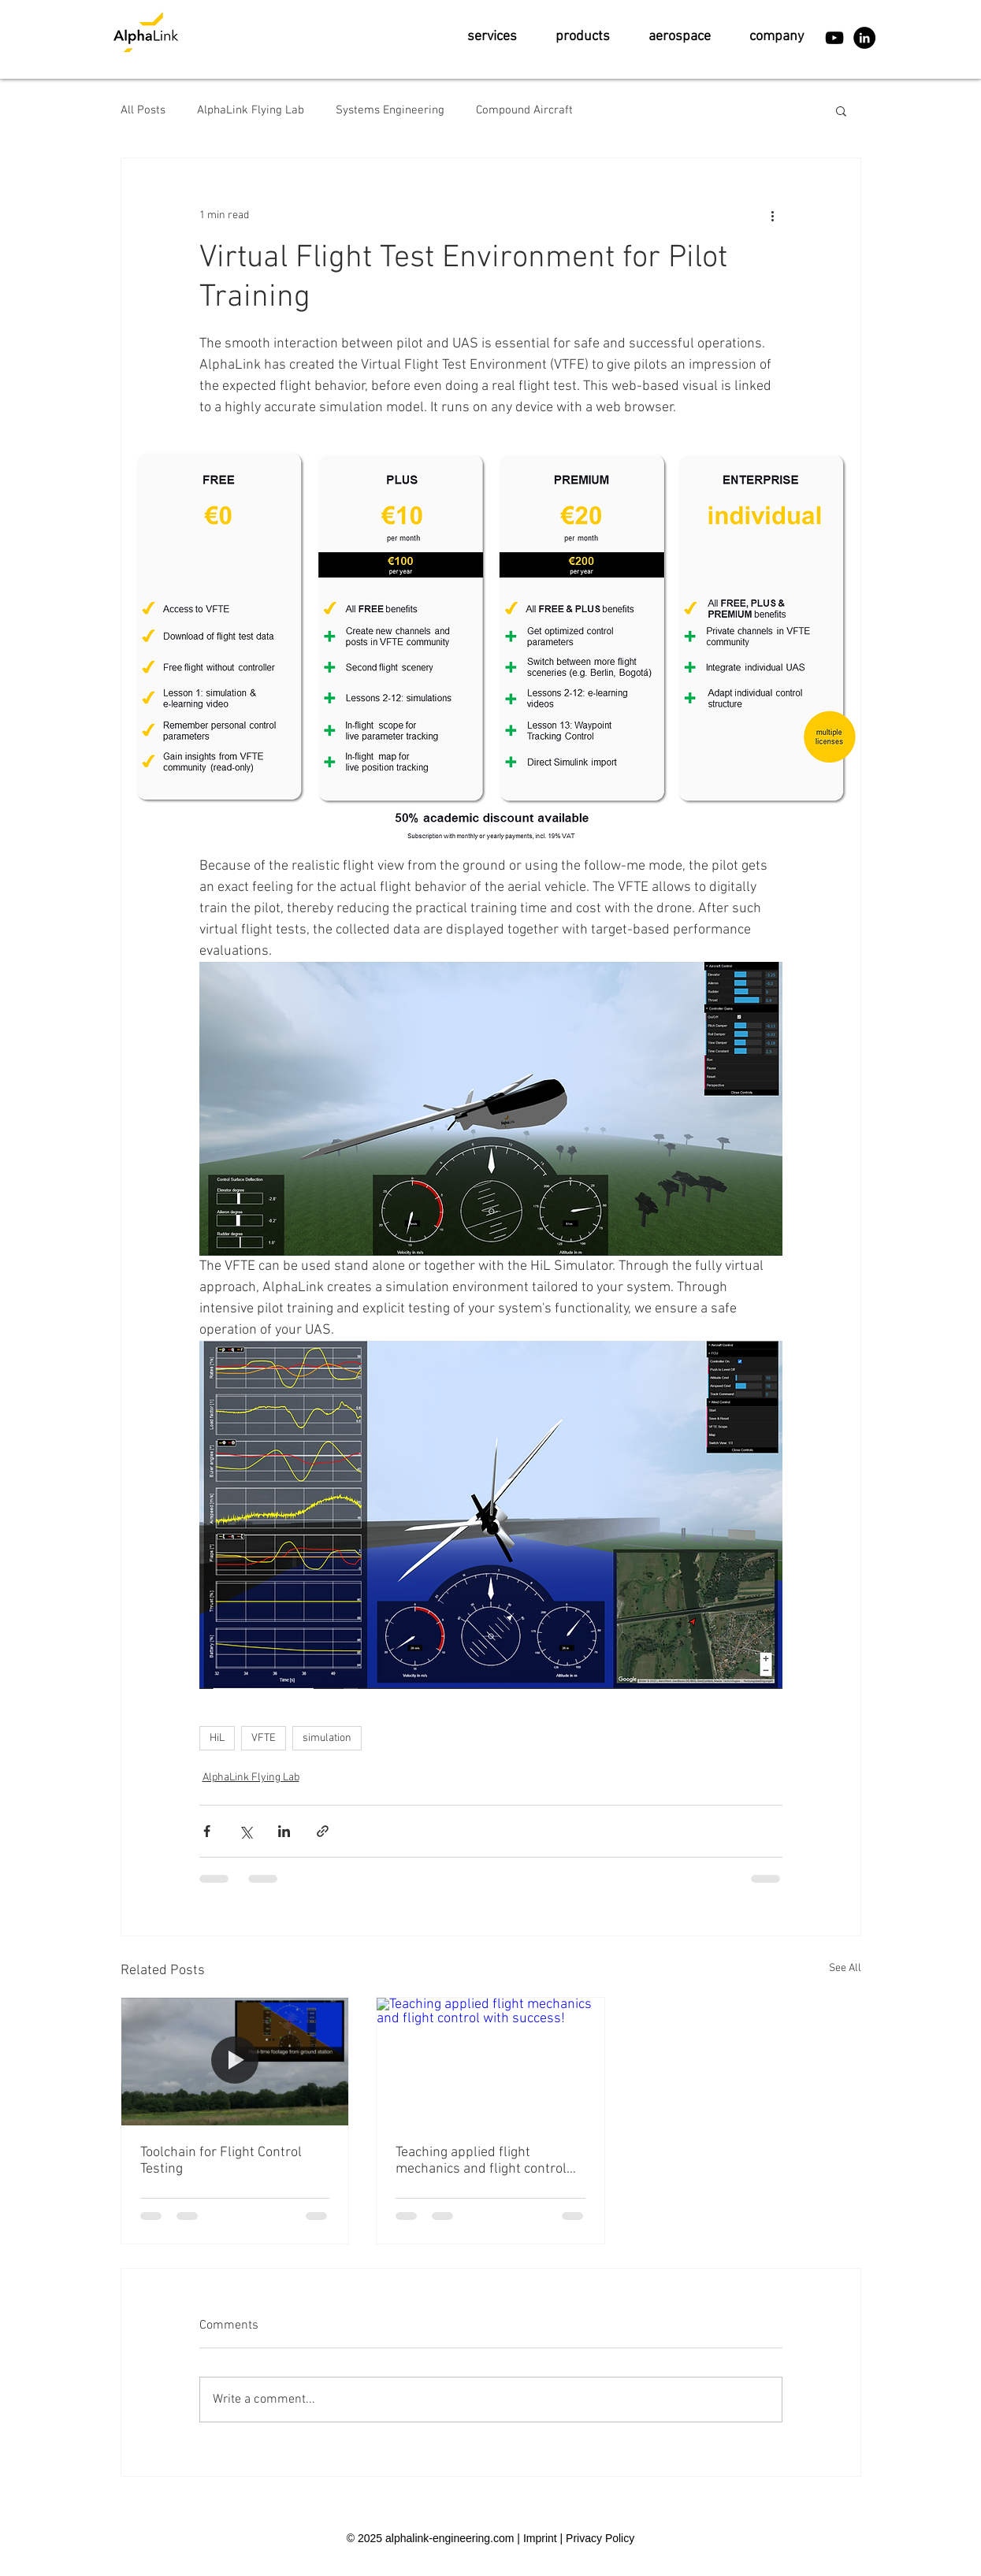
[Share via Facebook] (206, 1831)
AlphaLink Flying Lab (250, 110)
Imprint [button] (540, 2538)
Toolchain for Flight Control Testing (221, 2160)
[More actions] (773, 215)
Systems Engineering (390, 110)
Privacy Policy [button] (600, 2538)
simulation (327, 1738)
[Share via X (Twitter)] (245, 1831)
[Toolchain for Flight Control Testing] (235, 2061)
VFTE (263, 1738)
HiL (217, 1738)
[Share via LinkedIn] (284, 1831)
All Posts (143, 110)
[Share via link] (322, 1831)
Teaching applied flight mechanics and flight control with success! (481, 2160)
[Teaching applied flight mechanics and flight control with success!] (490, 2061)
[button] (492, 36)
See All (845, 1968)
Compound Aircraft (524, 110)
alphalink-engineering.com (449, 2538)
